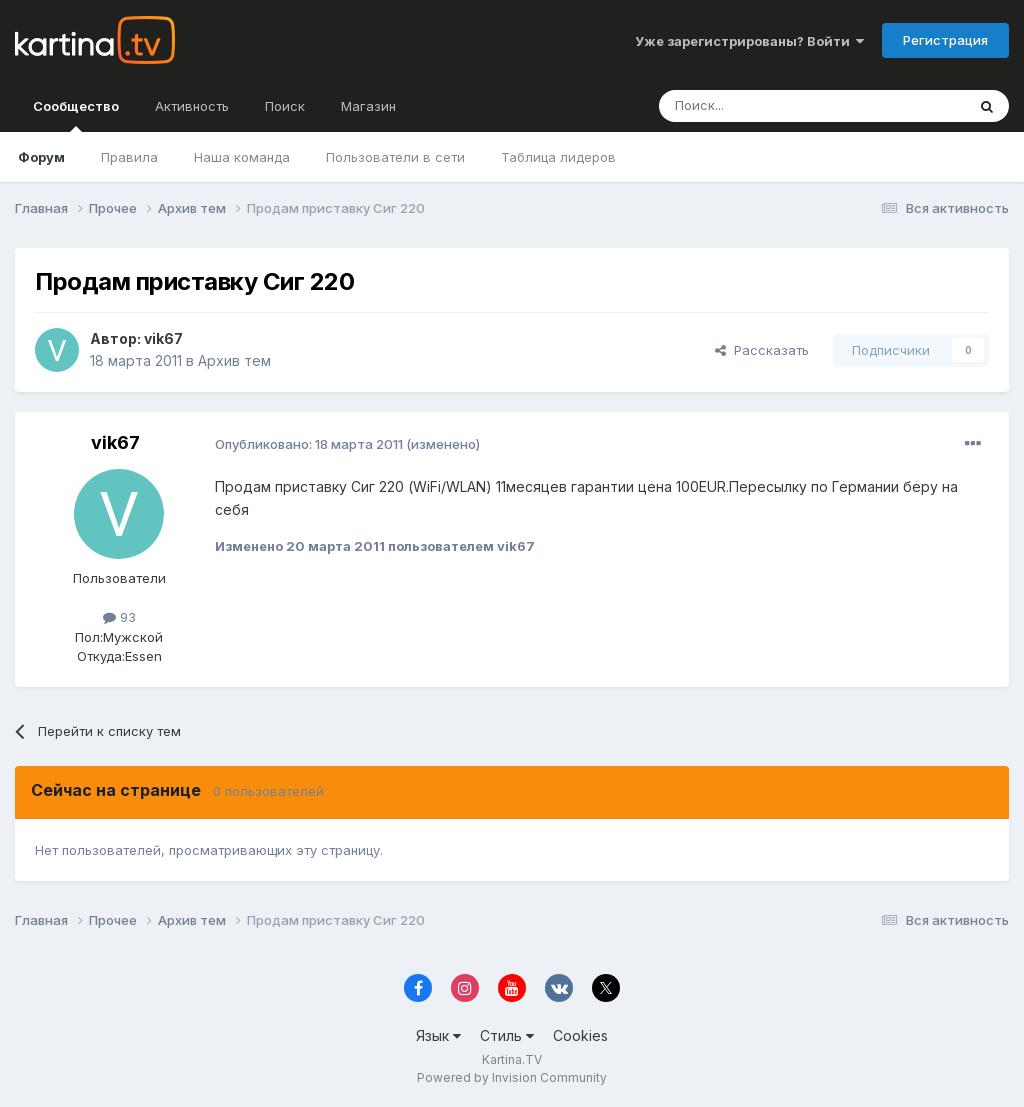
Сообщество (76, 115)
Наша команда (242, 157)
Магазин (368, 106)
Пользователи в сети (395, 157)
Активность (192, 106)
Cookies (580, 1035)
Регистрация (945, 40)
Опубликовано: (309, 444)
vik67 (163, 338)
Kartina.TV (512, 1059)
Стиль (507, 1035)
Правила (129, 157)
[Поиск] (757, 106)
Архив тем (234, 360)
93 (119, 617)
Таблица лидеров (558, 157)
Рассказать (762, 350)
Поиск (285, 106)
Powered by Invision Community (512, 1077)
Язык (438, 1035)
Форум (41, 157)
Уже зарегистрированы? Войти (749, 41)
